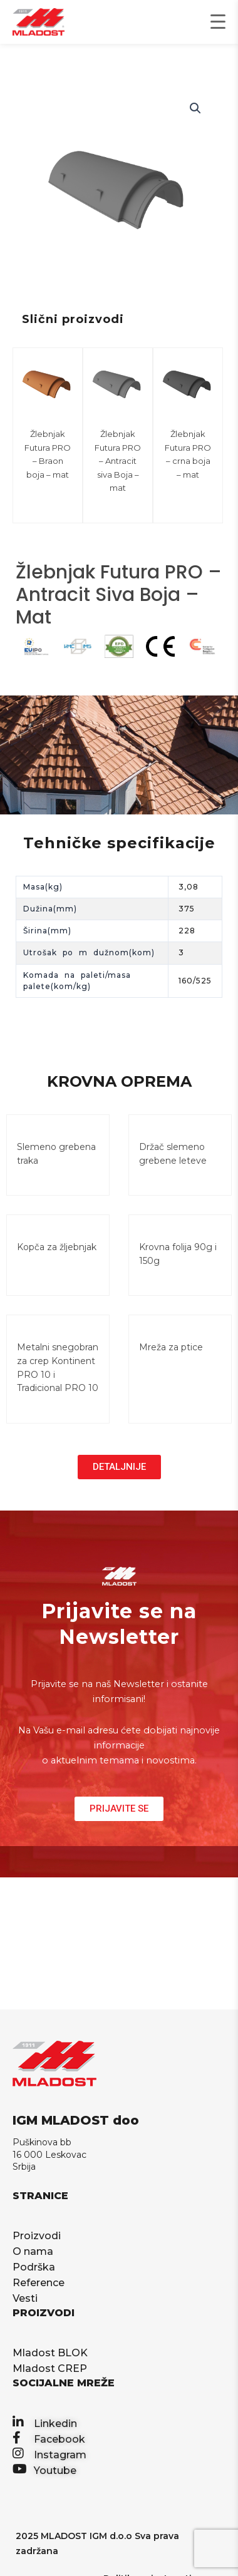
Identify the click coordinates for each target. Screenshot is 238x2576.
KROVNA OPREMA (119, 1081)
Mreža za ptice (171, 1347)
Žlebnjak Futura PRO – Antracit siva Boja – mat (118, 461)
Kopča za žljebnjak (56, 1247)
